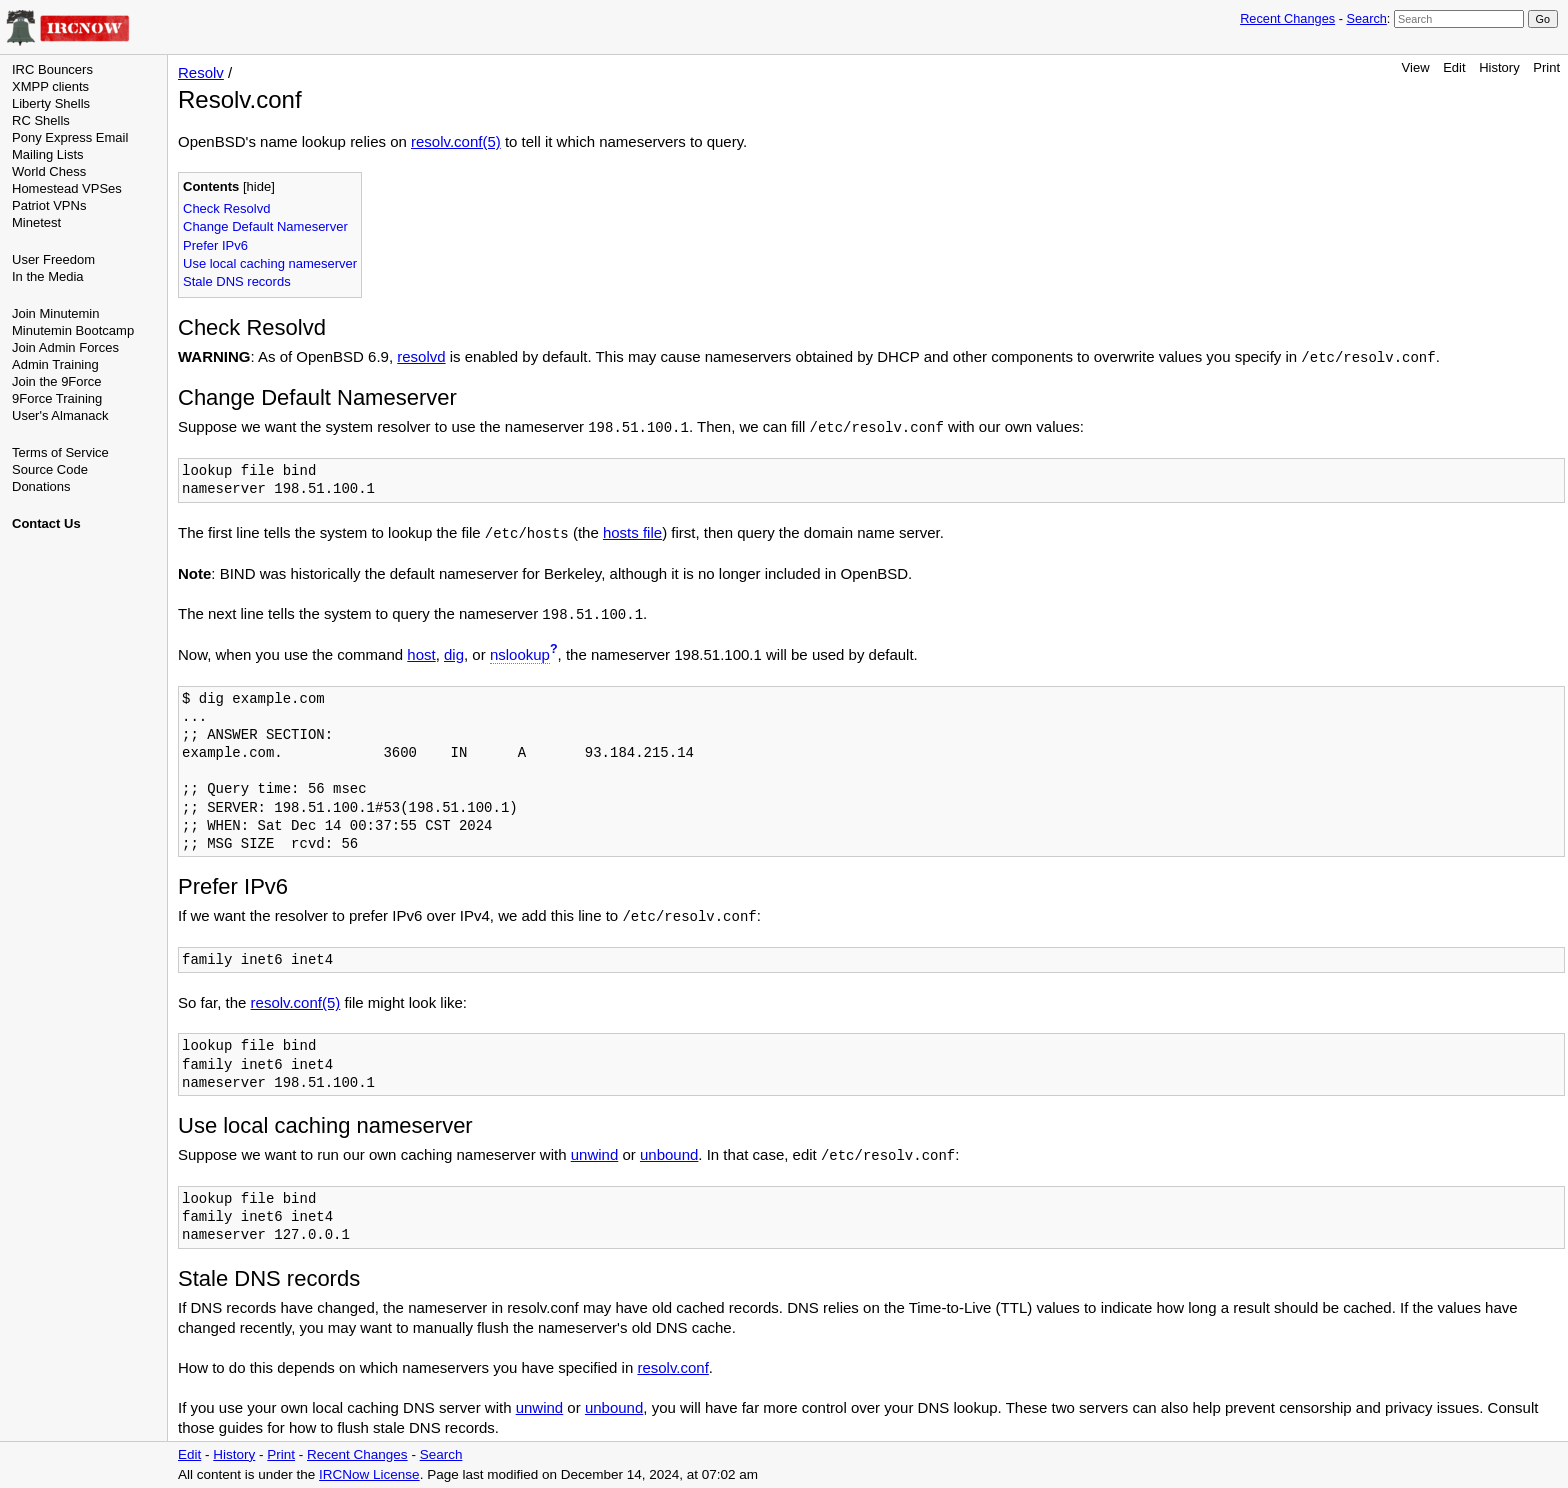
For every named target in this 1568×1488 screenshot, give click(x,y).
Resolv (201, 72)
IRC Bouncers (52, 69)
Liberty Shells (51, 103)
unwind (595, 1154)
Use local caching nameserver (270, 263)
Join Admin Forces (65, 347)
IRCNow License (369, 1474)
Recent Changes (1287, 18)
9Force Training (57, 398)
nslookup (520, 654)
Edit (1454, 67)
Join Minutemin (55, 313)
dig (454, 654)
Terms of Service (60, 452)
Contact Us (46, 523)
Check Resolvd (226, 208)
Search (1366, 18)
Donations (41, 486)
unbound (669, 1154)
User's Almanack (60, 415)
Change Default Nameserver (265, 226)
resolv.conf (672, 1367)
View (1416, 67)
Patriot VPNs (49, 205)
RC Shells (41, 120)
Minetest (36, 222)
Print (1546, 67)
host (421, 654)
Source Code (50, 469)
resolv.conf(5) (456, 141)
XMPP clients (50, 86)
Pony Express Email (70, 137)
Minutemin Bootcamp (73, 330)
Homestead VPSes (67, 188)
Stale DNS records (237, 281)
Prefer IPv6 (215, 245)
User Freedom (53, 259)
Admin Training (55, 364)
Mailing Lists (48, 154)
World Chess (49, 171)
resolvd (421, 356)
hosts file (632, 532)
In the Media (48, 276)
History (1499, 67)
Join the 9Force (57, 381)
